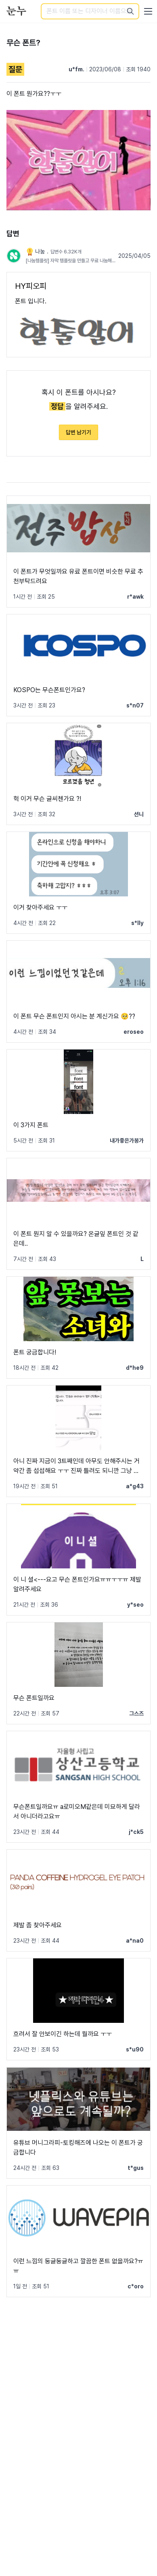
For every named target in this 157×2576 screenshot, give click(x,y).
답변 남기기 (78, 432)
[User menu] (148, 11)
